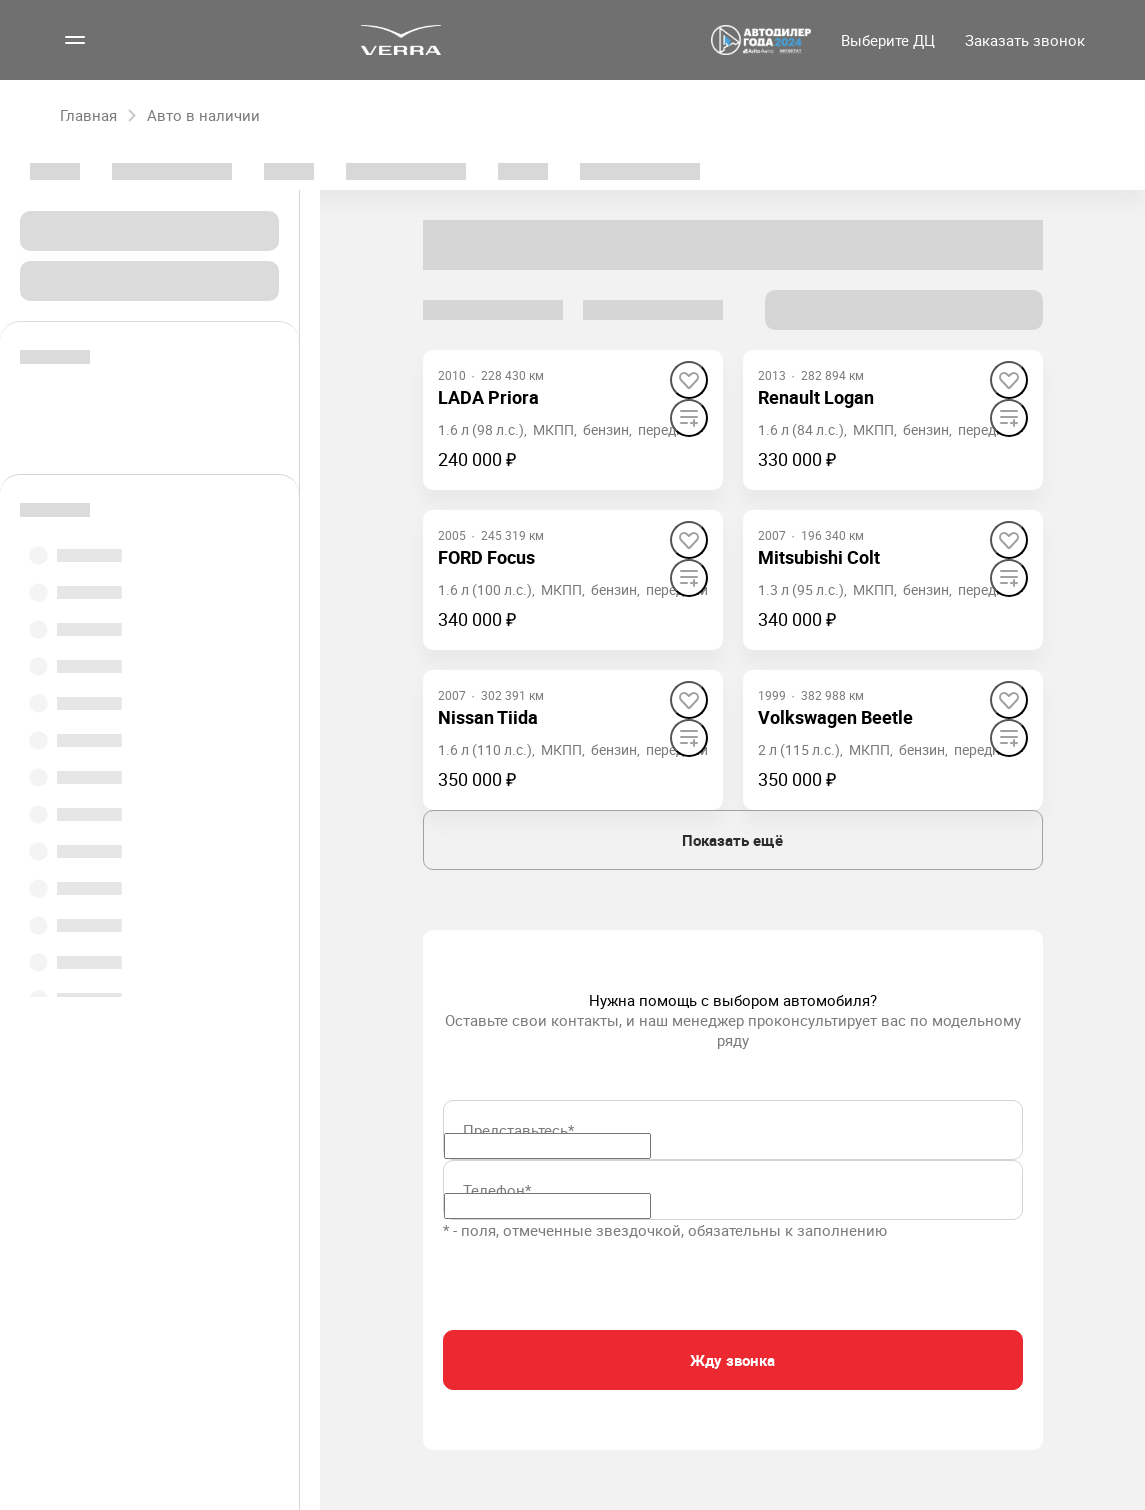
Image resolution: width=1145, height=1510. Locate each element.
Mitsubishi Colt (819, 557)
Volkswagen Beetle (835, 717)
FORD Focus (486, 557)
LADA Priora (488, 397)
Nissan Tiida (488, 717)
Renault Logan (816, 397)
